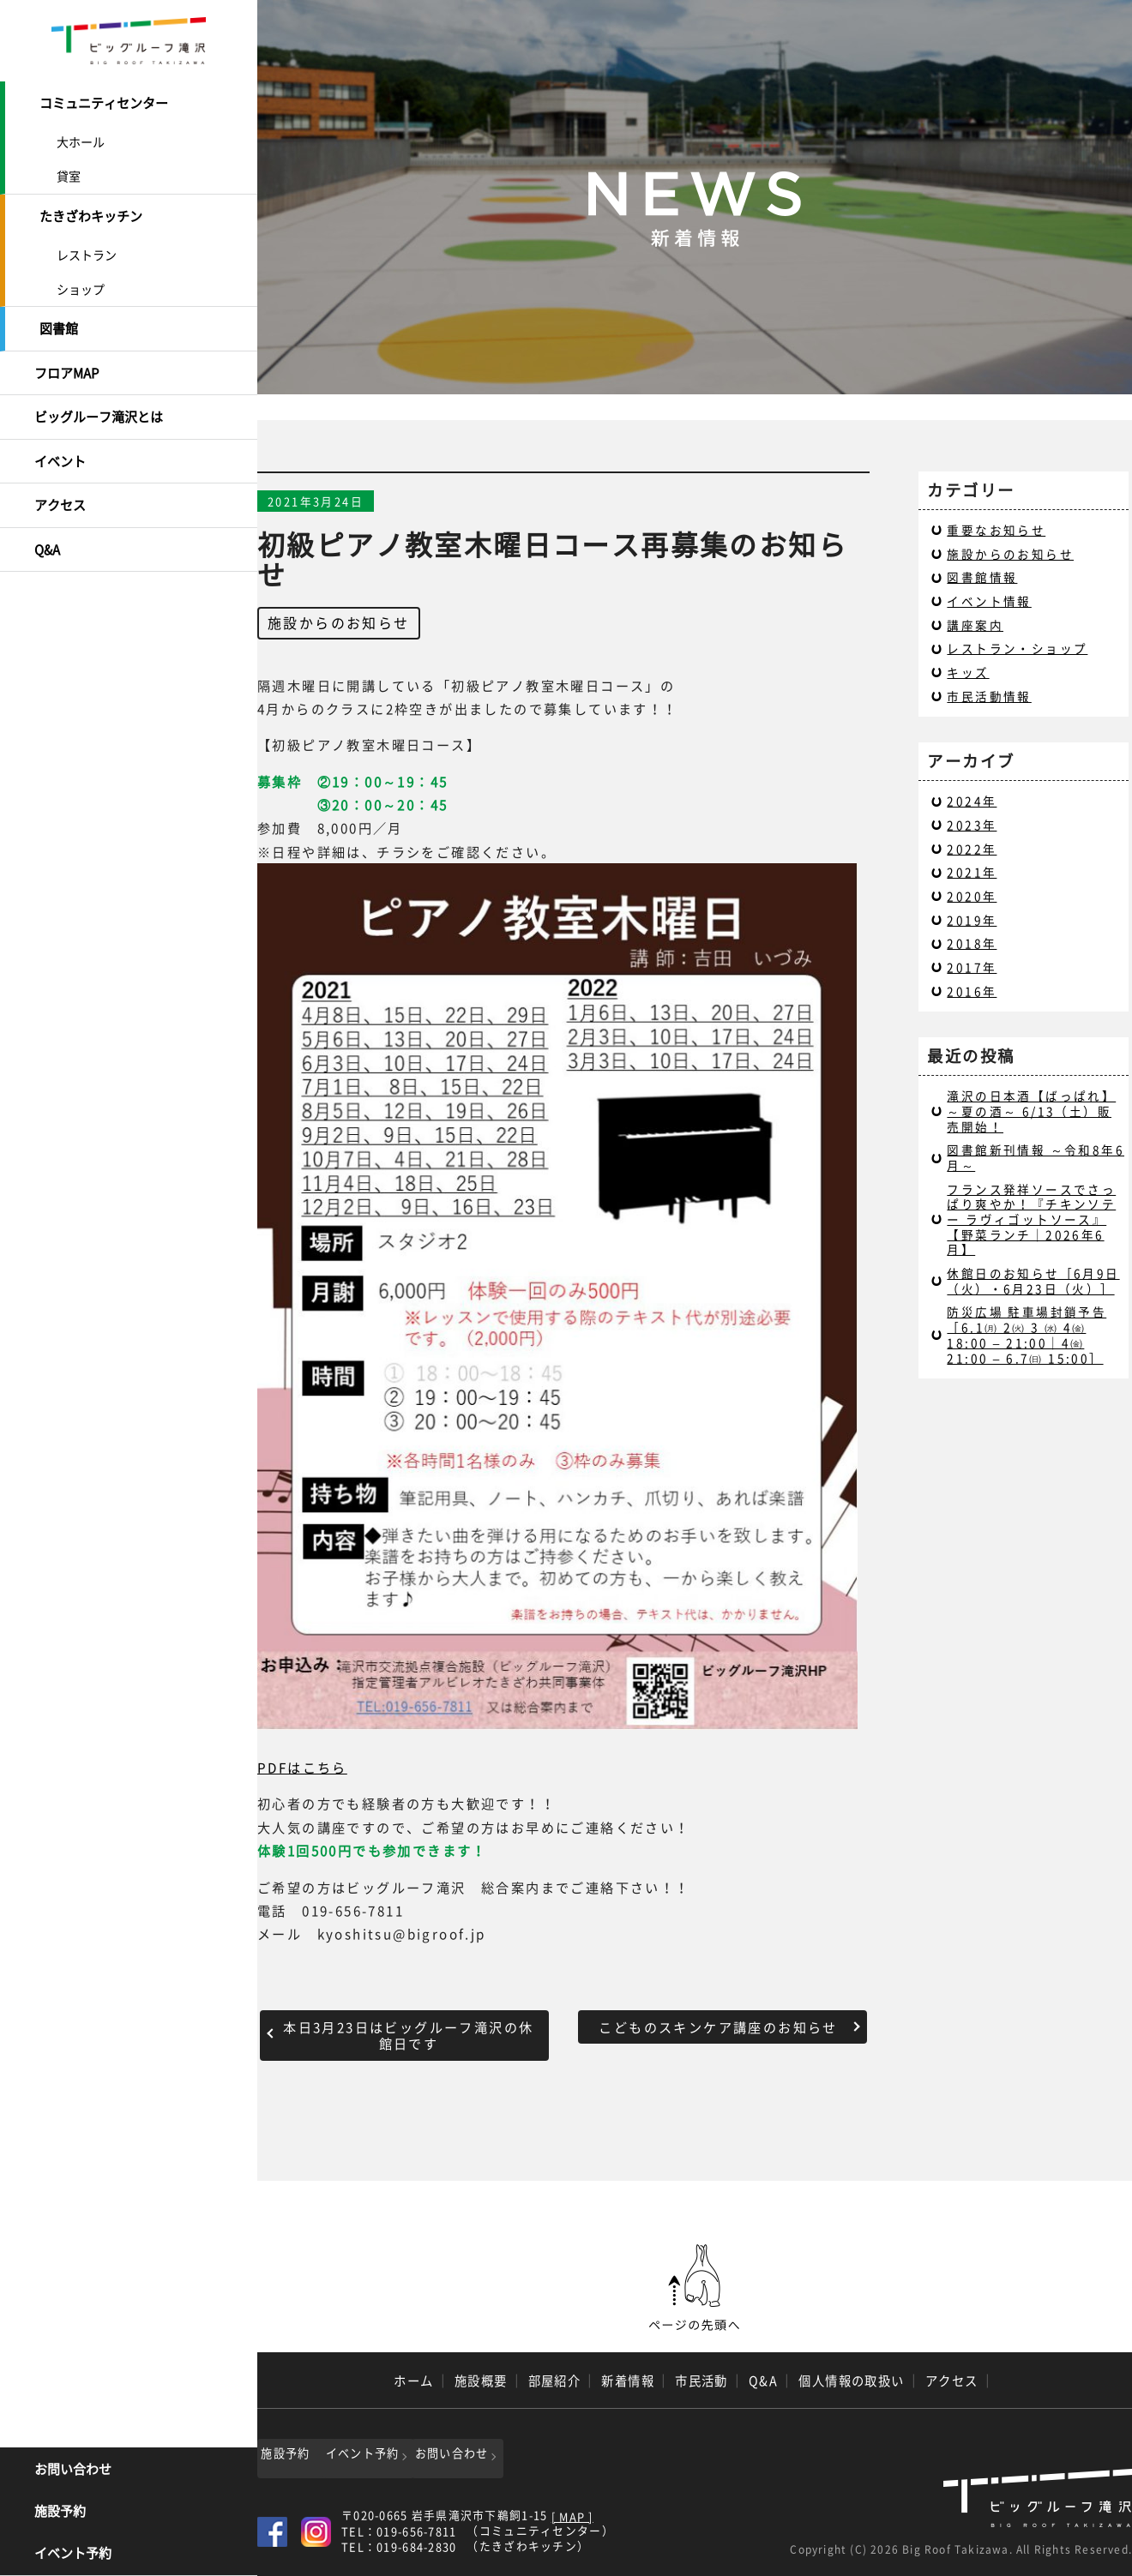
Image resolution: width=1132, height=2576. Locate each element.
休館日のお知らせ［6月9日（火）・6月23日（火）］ (1033, 1280)
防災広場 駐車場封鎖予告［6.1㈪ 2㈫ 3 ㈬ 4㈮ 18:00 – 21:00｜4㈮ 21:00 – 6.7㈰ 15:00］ (1026, 1334)
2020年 (972, 895)
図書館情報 (982, 576)
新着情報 (627, 2380)
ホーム (413, 2380)
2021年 (972, 871)
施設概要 (481, 2380)
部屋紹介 (554, 2380)
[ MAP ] (572, 2513)
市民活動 (701, 2380)
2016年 (972, 991)
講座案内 (975, 624)
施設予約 (60, 2512)
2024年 (972, 800)
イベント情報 (989, 600)
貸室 (69, 174)
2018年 (972, 943)
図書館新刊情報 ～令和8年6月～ (1035, 1157)
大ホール (81, 139)
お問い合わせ (72, 2470)
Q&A (47, 535)
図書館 (58, 324)
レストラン (87, 250)
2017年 (972, 967)
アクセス (60, 493)
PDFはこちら (302, 1767)
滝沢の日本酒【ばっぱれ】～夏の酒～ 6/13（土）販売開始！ (1031, 1110)
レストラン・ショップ (1017, 648)
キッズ (968, 672)
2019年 (972, 919)
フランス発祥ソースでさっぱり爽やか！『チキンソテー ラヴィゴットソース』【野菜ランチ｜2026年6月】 (1031, 1219)
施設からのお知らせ (339, 622)
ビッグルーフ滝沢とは (98, 408)
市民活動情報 (989, 696)
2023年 (972, 824)
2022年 (972, 848)
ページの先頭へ (694, 2288)
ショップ (81, 284)
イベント (60, 450)
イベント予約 (72, 2554)
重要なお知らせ (996, 529)
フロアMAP (66, 366)
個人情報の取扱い (851, 2380)
